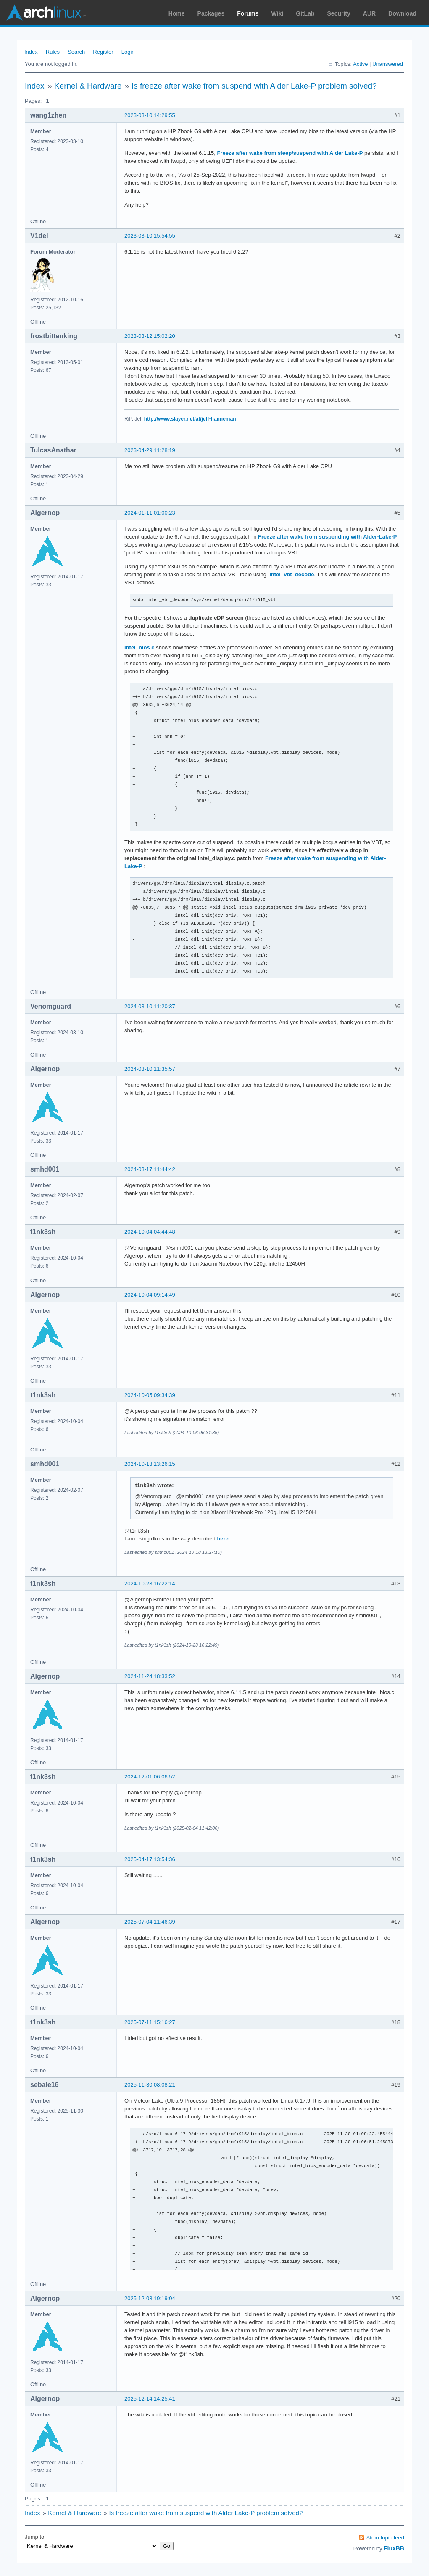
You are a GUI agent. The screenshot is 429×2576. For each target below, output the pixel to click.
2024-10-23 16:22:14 (149, 1583)
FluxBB (394, 2548)
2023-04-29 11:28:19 (149, 450)
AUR (369, 13)
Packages (211, 13)
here (222, 1538)
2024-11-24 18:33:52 (149, 1676)
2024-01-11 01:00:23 (149, 513)
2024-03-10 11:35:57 (149, 1069)
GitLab (305, 13)
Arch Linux (46, 12)
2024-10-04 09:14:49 (149, 1295)
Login (128, 52)
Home (176, 13)
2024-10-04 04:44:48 (149, 1232)
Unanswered (387, 64)
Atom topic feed (385, 2537)
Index (31, 52)
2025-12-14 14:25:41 (149, 2399)
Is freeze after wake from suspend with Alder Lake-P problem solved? (254, 85)
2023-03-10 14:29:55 (149, 115)
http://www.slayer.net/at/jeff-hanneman (190, 419)
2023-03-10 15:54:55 (149, 236)
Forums (247, 13)
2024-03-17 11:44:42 (149, 1169)
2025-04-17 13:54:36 (149, 1859)
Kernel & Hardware (88, 85)
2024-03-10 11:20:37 (149, 1006)
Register (103, 52)
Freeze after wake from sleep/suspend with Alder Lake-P (290, 153)
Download (402, 13)
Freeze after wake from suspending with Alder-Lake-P (327, 537)
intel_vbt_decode (291, 574)
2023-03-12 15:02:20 (149, 336)
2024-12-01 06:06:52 (149, 1776)
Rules (53, 52)
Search (76, 52)
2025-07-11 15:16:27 (149, 2022)
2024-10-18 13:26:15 (149, 1464)
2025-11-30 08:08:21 (149, 2085)
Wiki (277, 13)
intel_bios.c (139, 647)
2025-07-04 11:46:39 (149, 1922)
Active (360, 64)
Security (338, 13)
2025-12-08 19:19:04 (149, 2298)
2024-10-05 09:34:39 (149, 1395)
